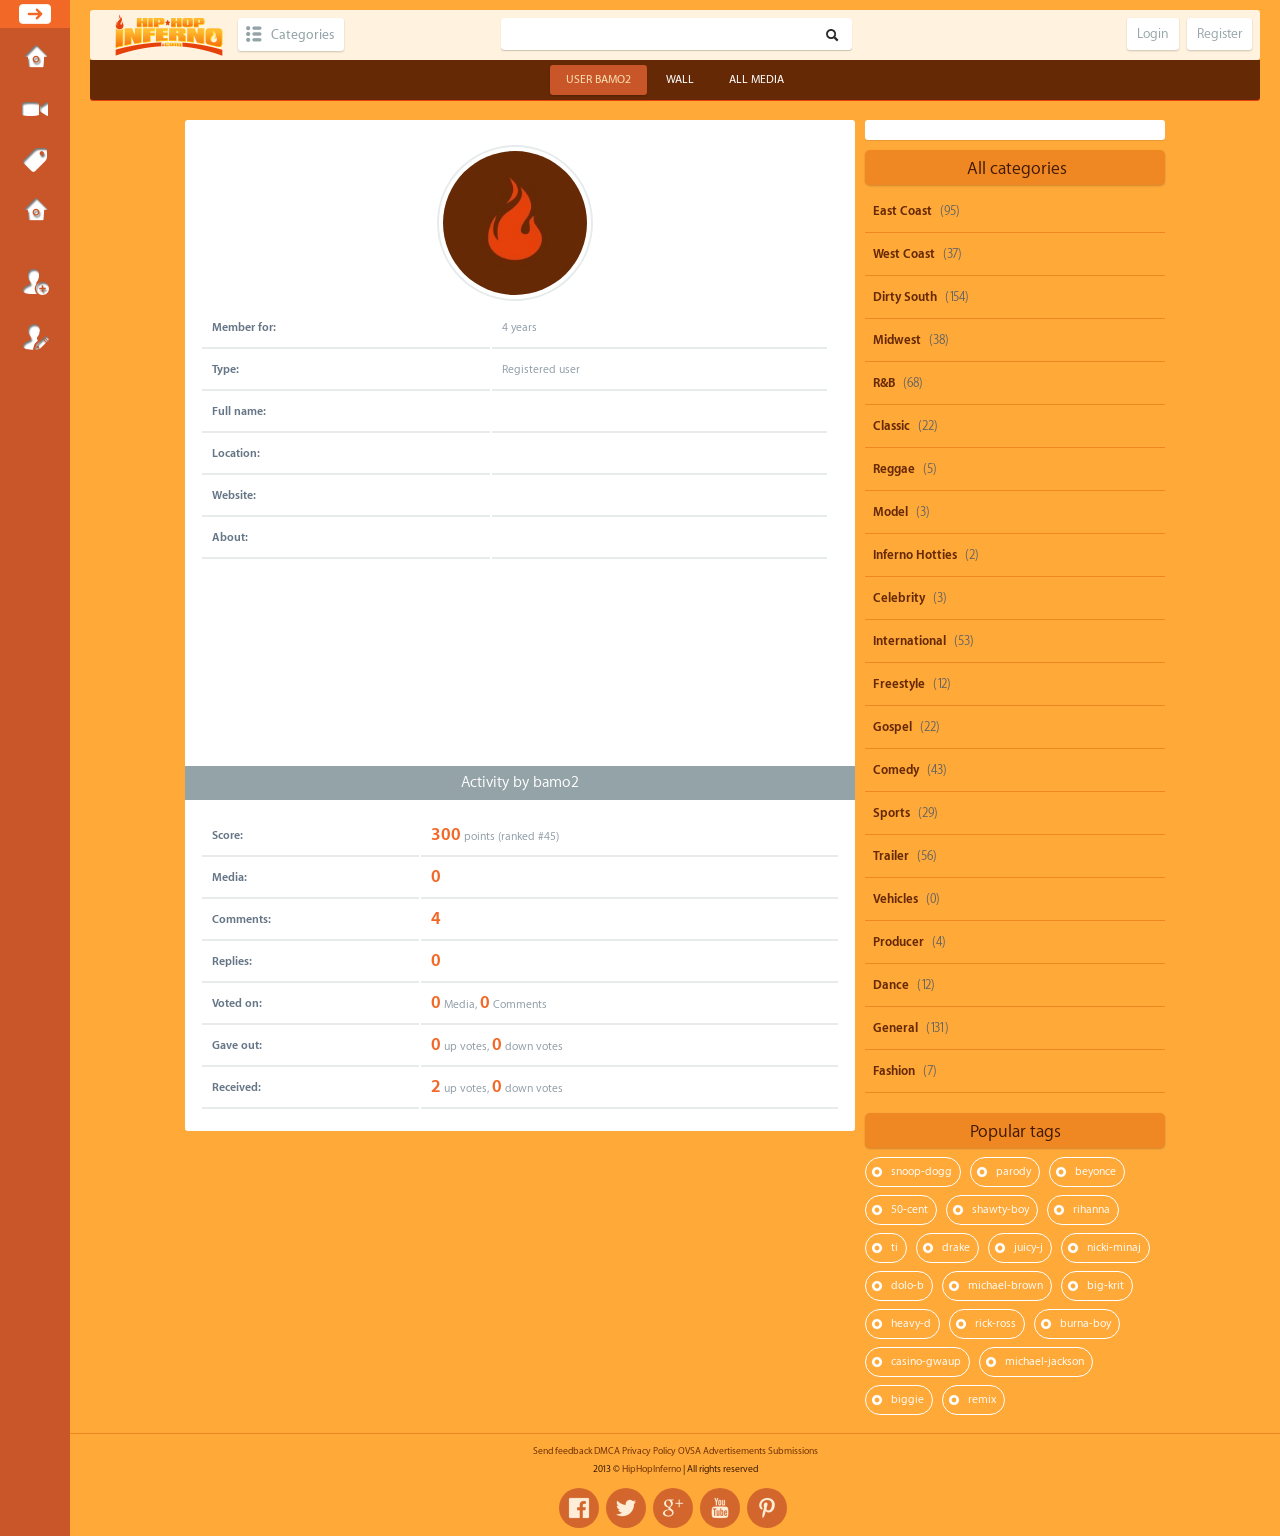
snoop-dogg (921, 1171)
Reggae (894, 469)
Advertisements (734, 1451)
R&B (884, 383)
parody (1013, 1171)
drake (956, 1247)
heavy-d (911, 1323)
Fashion (894, 1071)
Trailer (891, 856)
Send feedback (562, 1451)
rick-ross (995, 1323)
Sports (891, 813)
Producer (898, 942)
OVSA (689, 1451)
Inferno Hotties (915, 555)
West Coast (904, 254)
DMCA (607, 1451)
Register (35, 337)
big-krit (1105, 1285)
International (909, 641)
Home (35, 59)
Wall (680, 79)
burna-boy (1085, 1323)
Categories (302, 34)
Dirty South (905, 297)
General (895, 1028)
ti (894, 1247)
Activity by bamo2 (520, 782)
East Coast (902, 211)
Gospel (892, 727)
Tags (35, 161)
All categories (1017, 168)
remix (982, 1399)
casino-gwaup (926, 1361)
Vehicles (895, 899)
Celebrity (899, 598)
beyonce (1095, 1171)
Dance (891, 985)
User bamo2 (598, 79)
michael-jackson (1044, 1361)
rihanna (1091, 1209)
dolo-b (907, 1285)
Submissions (35, 212)
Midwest (897, 340)
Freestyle (899, 684)
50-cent (909, 1209)
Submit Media (35, 110)
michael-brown (1005, 1285)
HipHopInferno (651, 1469)
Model (890, 512)
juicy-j (1028, 1247)
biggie (907, 1399)
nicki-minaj (1114, 1247)
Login (35, 282)
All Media (756, 79)
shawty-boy (1000, 1209)
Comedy (896, 770)
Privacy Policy (649, 1451)
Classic (891, 426)
